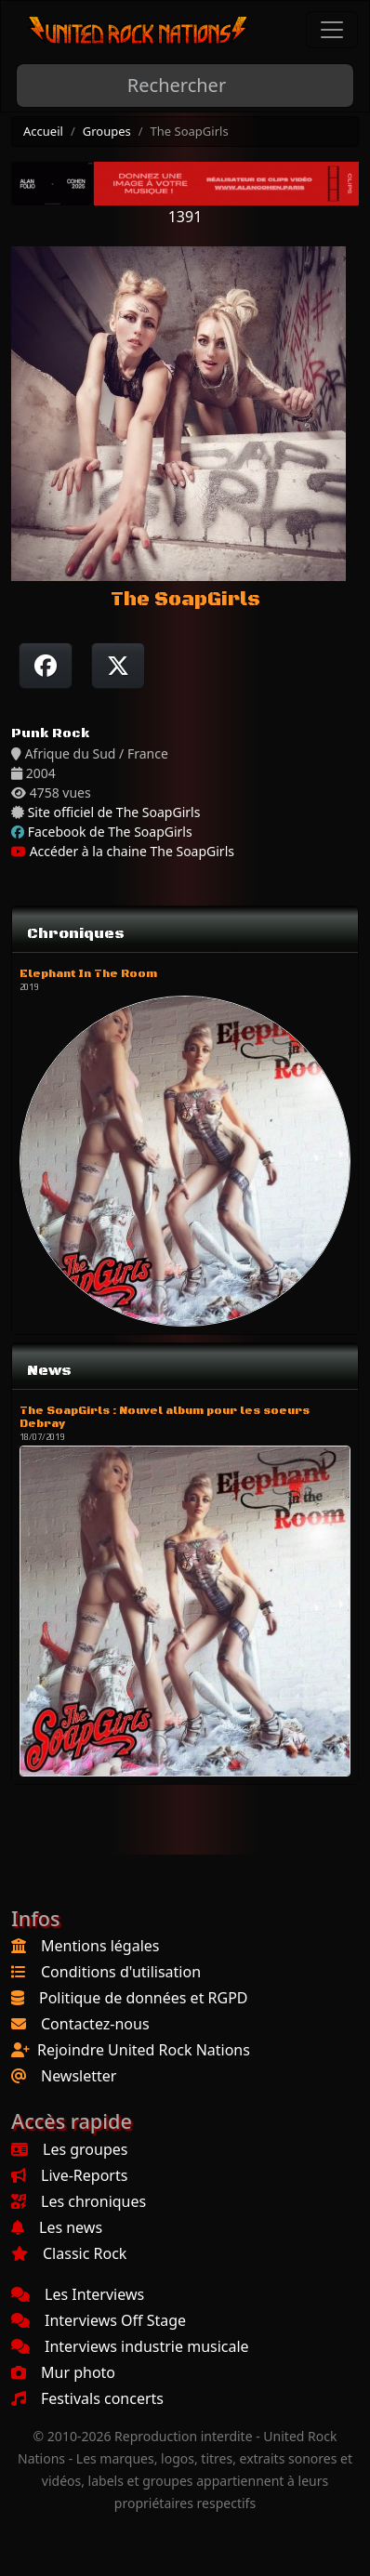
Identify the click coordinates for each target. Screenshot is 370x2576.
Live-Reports (69, 2175)
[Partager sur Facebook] (46, 665)
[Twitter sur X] (118, 665)
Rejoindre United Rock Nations (143, 2050)
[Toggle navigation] (332, 29)
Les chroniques (78, 2201)
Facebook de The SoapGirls (110, 831)
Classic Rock (68, 2253)
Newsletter (78, 2076)
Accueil (43, 131)
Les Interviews (77, 2294)
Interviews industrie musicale (130, 2346)
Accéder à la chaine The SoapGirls (122, 851)
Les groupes (69, 2149)
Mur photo (63, 2372)
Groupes (107, 131)
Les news (56, 2227)
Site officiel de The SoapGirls (114, 812)
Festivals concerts (87, 2398)
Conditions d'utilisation (121, 1972)
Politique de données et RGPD (143, 1998)
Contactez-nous (95, 2024)
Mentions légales (100, 1945)
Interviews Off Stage (98, 2320)
